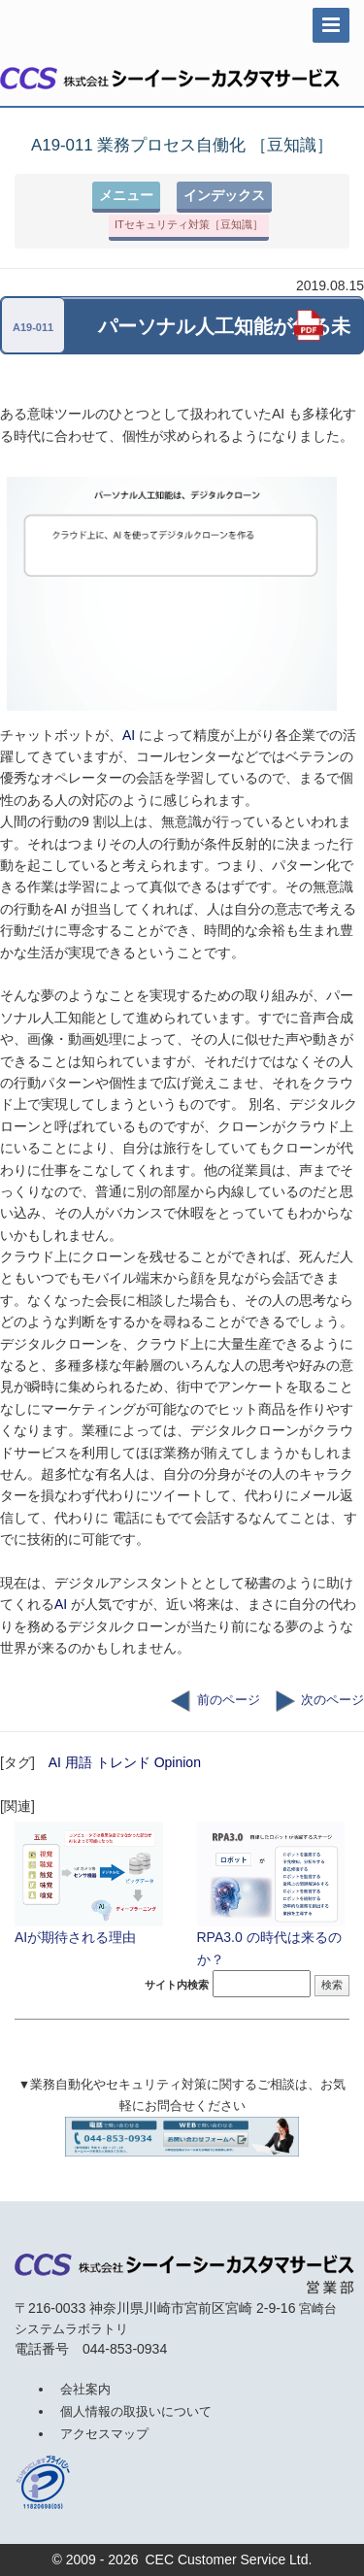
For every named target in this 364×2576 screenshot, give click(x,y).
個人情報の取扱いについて (136, 2411)
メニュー (126, 195)
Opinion (177, 1762)
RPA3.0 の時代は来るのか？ (273, 1891)
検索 (332, 1985)
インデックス (224, 195)
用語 (78, 1762)
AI (128, 735)
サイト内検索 (177, 1985)
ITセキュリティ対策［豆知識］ (189, 224)
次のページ (320, 1700)
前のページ (215, 1700)
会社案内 (85, 2389)
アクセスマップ (104, 2433)
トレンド (123, 1762)
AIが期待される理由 (91, 1881)
